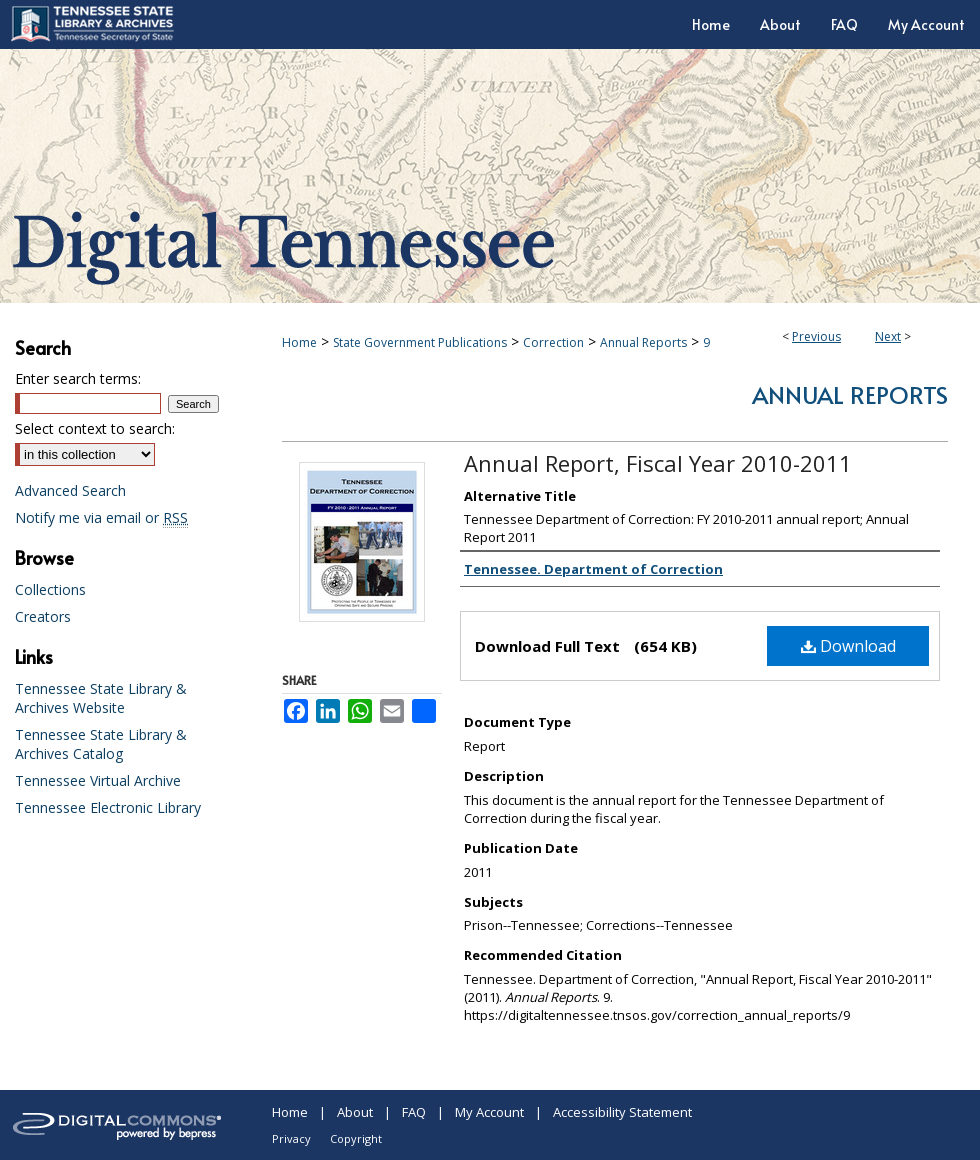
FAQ (414, 1112)
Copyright (356, 1138)
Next (888, 336)
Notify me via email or (101, 517)
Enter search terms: (78, 378)
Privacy (291, 1138)
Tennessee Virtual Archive (98, 780)
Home (299, 342)
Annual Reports (643, 342)
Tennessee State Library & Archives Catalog (101, 744)
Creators (43, 616)
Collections (50, 589)
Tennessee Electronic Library (108, 807)
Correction (553, 342)
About (355, 1112)
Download (848, 646)
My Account (489, 1112)
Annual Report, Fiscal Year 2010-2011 (658, 463)
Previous (816, 336)
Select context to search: (95, 428)
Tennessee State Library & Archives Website (101, 698)
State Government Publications (420, 342)
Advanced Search (70, 490)
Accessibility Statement (622, 1112)
